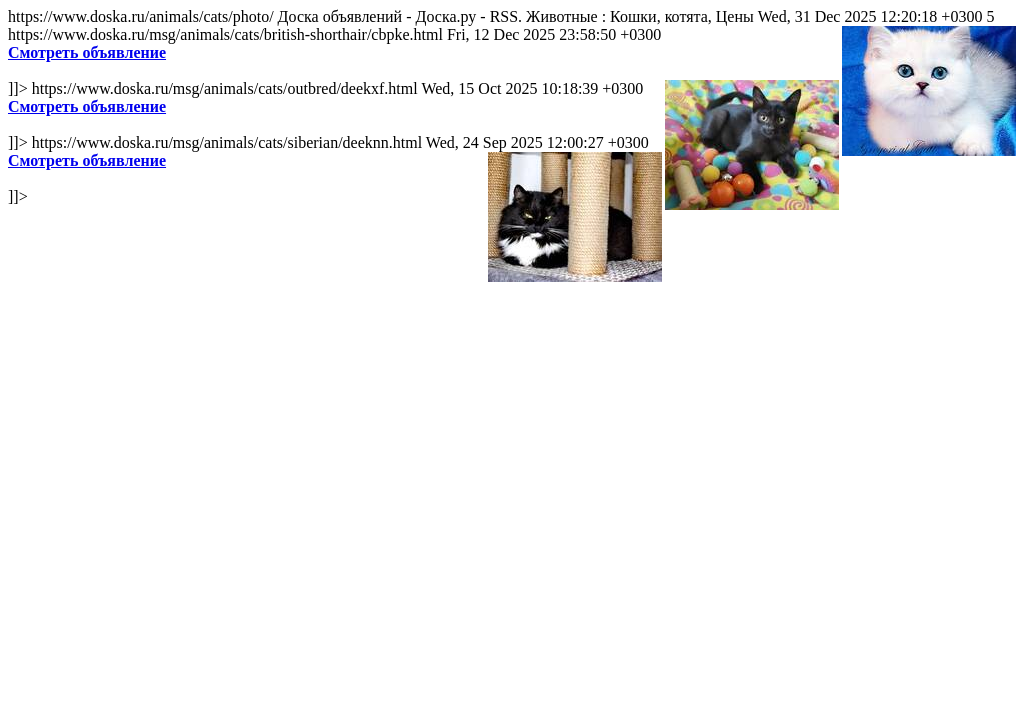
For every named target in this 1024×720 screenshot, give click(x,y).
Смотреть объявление (87, 52)
